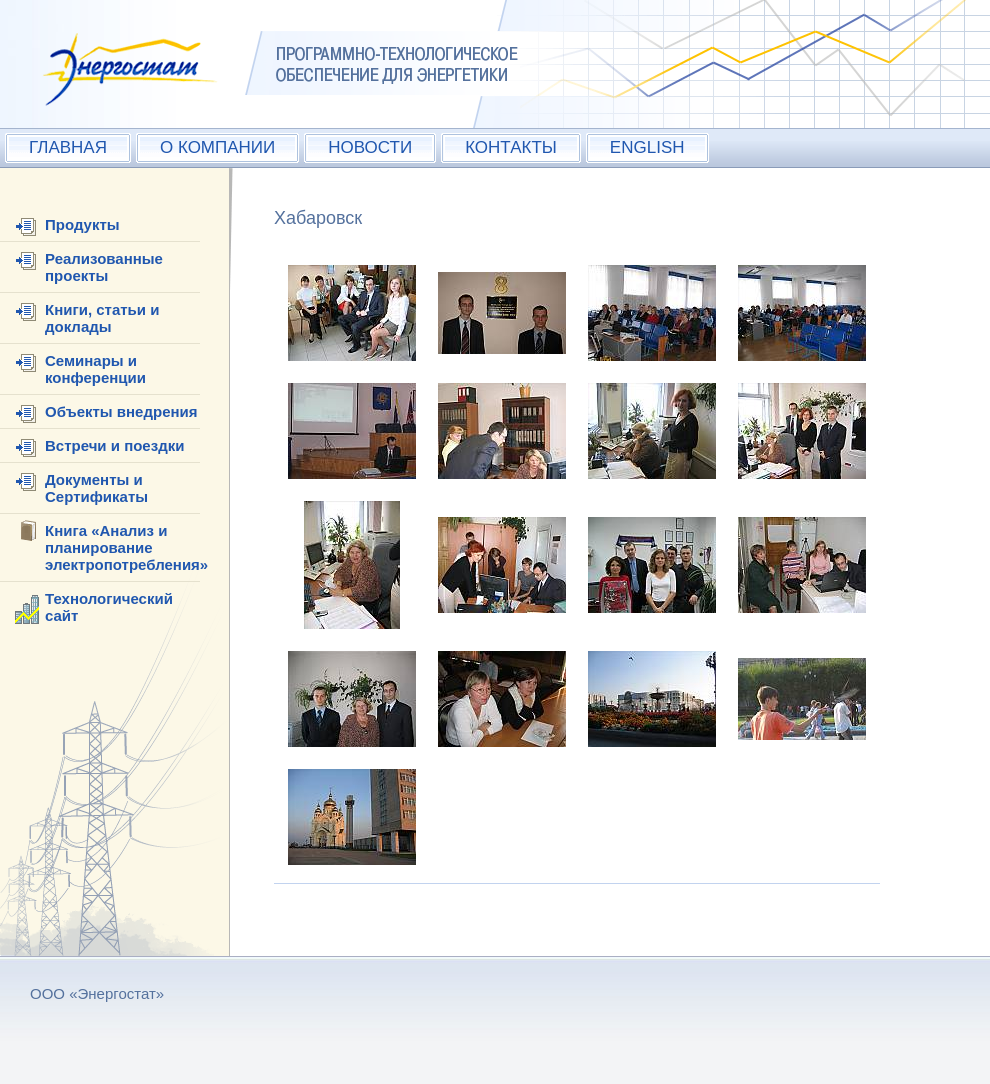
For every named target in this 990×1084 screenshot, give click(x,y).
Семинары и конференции (95, 369)
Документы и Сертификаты (96, 488)
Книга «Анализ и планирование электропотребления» (126, 547)
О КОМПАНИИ (217, 147)
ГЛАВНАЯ (68, 147)
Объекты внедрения (121, 411)
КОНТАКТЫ (511, 147)
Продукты (82, 224)
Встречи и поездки (114, 445)
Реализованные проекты (104, 267)
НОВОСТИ (370, 147)
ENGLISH (647, 147)
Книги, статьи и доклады (102, 318)
